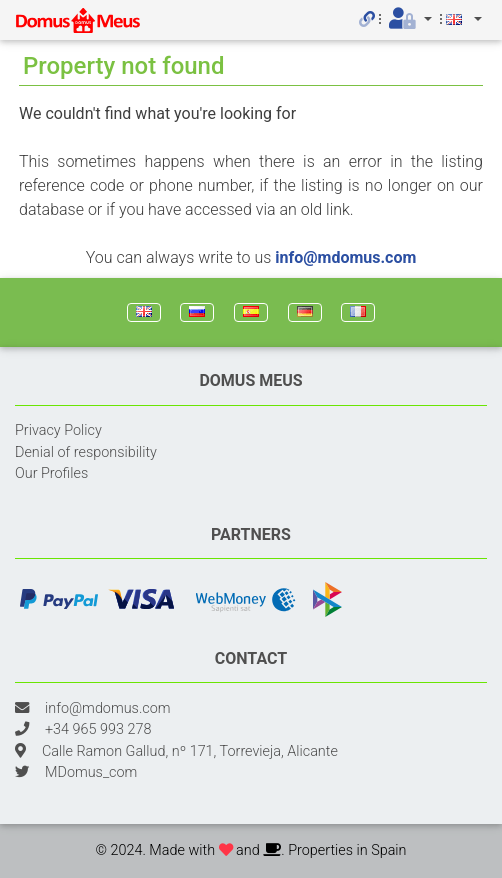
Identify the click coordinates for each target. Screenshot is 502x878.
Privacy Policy (58, 430)
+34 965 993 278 (98, 729)
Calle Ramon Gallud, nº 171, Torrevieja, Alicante (190, 751)
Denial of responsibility (86, 452)
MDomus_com (91, 772)
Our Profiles (51, 473)
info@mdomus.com (345, 257)
